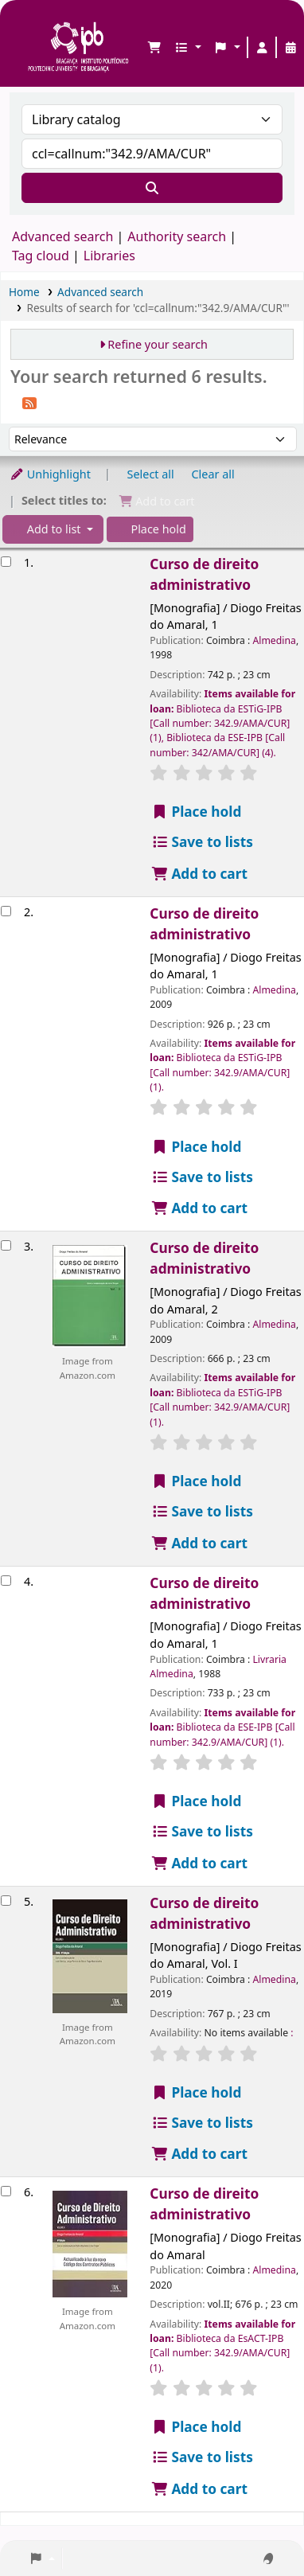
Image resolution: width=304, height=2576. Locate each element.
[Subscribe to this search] (29, 402)
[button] (154, 48)
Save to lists (201, 842)
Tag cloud (40, 255)
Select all (150, 474)
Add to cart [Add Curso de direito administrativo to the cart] (198, 874)
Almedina (273, 640)
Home (24, 291)
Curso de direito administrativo (204, 574)
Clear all (213, 474)
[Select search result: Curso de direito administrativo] (6, 561)
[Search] (152, 188)
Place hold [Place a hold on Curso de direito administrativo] (195, 811)
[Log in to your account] (261, 48)
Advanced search (62, 236)
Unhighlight (50, 474)
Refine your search (157, 344)
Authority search (176, 236)
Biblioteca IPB (32, 24)
